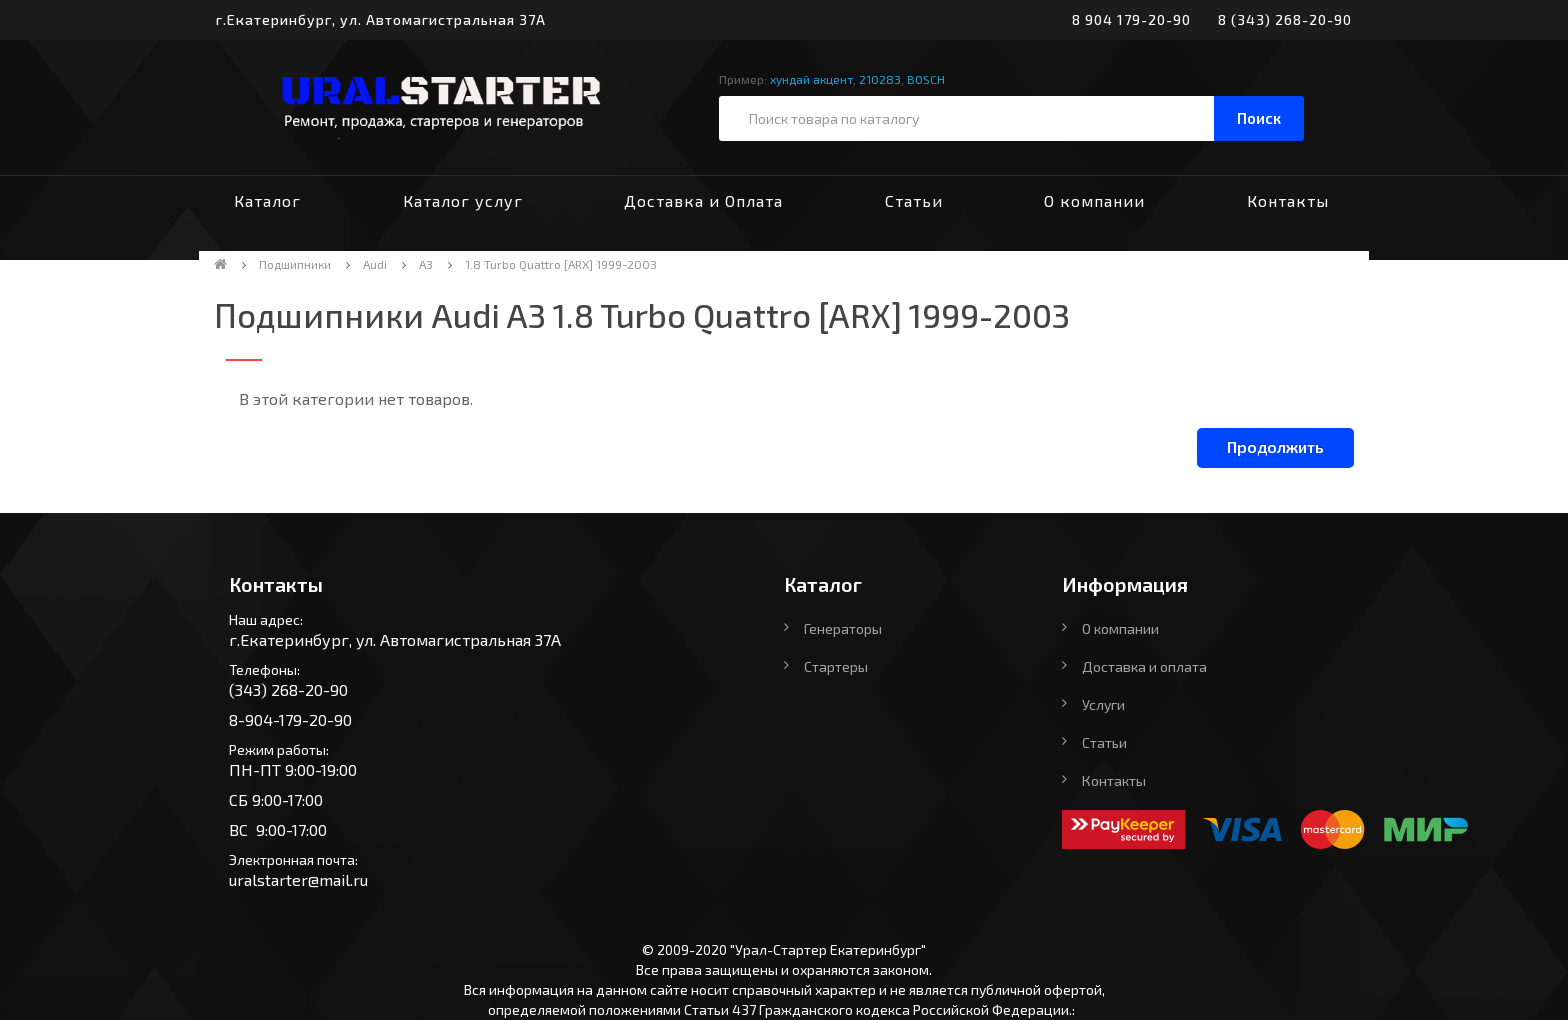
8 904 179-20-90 (1131, 19)
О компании (1094, 200)
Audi (375, 264)
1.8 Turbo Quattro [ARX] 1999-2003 (561, 264)
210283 (880, 79)
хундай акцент (811, 79)
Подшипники (295, 264)
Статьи (914, 200)
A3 (426, 264)
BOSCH (926, 79)
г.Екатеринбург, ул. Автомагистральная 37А (381, 19)
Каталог (267, 200)
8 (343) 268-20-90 (1285, 19)
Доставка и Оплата (703, 200)
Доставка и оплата (1144, 666)
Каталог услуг (463, 200)
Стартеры (836, 666)
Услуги (1103, 704)
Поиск (1259, 118)
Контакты (1288, 200)
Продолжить (1275, 446)
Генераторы (843, 628)
